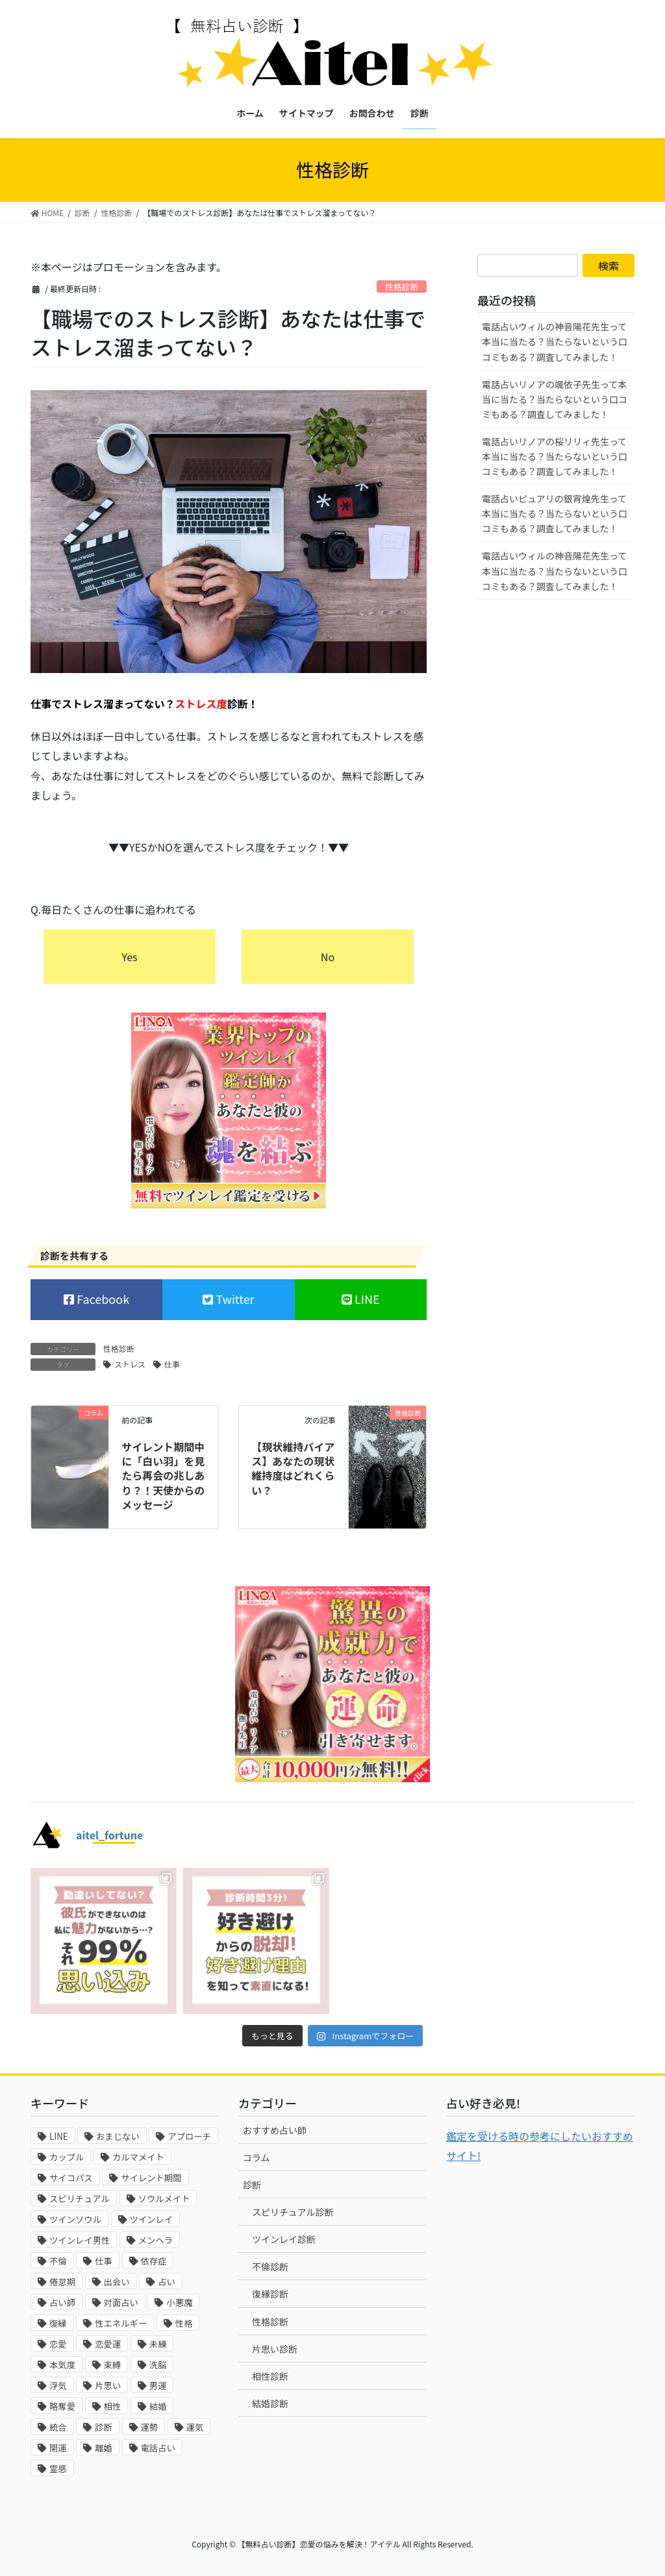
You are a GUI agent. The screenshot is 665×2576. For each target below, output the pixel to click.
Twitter (233, 1298)
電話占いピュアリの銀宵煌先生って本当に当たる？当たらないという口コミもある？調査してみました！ (554, 513)
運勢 (149, 2427)
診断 (103, 2427)
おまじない (118, 2136)
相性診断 (270, 2376)
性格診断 (401, 286)
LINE (366, 1298)
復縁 (58, 2323)
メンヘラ (155, 2240)
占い (166, 2281)
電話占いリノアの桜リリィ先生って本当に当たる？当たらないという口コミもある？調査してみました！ (554, 456)
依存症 (154, 2261)
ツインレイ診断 (284, 2239)
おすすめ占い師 (275, 2130)
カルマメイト (138, 2157)
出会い (117, 2281)
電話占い (158, 2448)
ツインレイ (151, 2219)
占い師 (62, 2302)
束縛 (112, 2365)
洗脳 (158, 2365)
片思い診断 (274, 2348)
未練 (158, 2344)
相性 (112, 2406)
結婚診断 (270, 2403)
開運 (58, 2448)
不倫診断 (270, 2266)
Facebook (101, 1298)
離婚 (103, 2448)
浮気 (58, 2385)
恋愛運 (108, 2344)
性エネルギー (121, 2323)
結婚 (158, 2406)
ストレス (129, 1363)
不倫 (58, 2261)
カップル (66, 2157)
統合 (58, 2427)
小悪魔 (179, 2302)
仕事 (172, 1363)
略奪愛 (62, 2406)
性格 (184, 2323)
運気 (195, 2427)
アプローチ (189, 2136)
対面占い (121, 2302)
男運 (158, 2385)
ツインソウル (75, 2219)
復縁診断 (270, 2293)
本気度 (62, 2365)
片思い (108, 2385)
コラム (256, 2157)
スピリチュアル (79, 2198)
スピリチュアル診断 (293, 2211)
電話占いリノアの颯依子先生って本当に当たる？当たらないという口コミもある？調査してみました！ (554, 399)
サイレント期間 (151, 2178)
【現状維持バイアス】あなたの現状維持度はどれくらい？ (292, 1468)
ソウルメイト (164, 2198)
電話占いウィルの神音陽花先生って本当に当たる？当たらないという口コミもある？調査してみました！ (554, 341)
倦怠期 (62, 2281)
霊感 (58, 2468)
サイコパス (71, 2178)
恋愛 (58, 2344)
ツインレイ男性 (79, 2240)
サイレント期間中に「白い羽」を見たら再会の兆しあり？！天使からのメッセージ (163, 1476)
